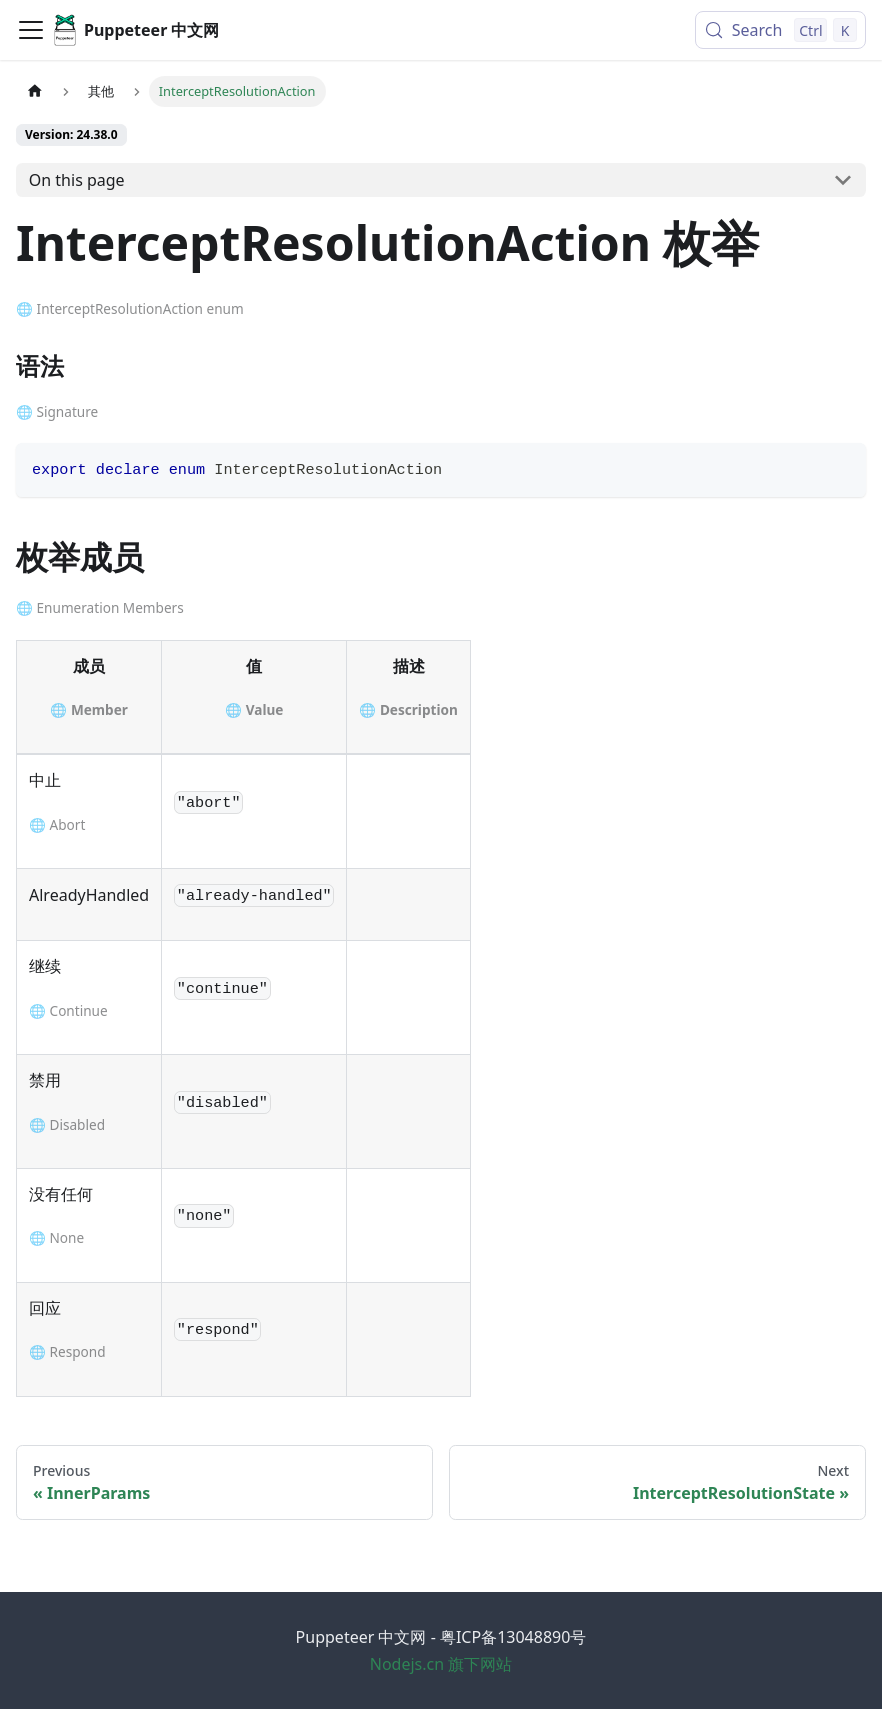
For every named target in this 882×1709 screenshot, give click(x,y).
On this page (77, 180)
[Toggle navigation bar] (31, 30)
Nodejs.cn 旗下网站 (441, 1664)
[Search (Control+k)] (780, 30)
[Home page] (35, 91)
